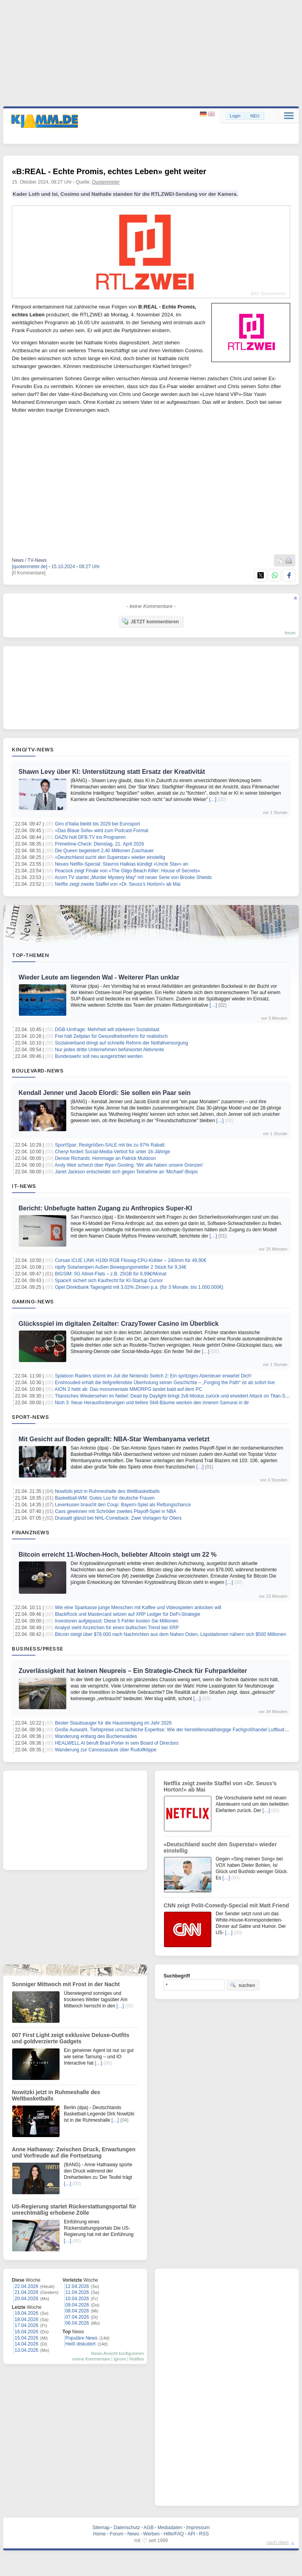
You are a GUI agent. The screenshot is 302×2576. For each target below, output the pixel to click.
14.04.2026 (26, 2344)
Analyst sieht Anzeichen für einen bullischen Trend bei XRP (117, 1627)
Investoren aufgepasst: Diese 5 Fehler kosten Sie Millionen (116, 1621)
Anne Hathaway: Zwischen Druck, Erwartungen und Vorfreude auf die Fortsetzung (74, 2152)
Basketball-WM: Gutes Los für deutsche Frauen (105, 1498)
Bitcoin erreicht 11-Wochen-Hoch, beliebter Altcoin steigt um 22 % (117, 1554)
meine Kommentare (91, 2359)
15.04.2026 (26, 2338)
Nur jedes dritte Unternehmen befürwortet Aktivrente (109, 1049)
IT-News (24, 1186)
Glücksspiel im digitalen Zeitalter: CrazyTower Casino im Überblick (118, 1323)
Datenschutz (127, 2527)
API (191, 2534)
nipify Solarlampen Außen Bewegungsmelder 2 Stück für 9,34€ (120, 1267)
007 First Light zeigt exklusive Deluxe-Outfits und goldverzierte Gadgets (70, 2038)
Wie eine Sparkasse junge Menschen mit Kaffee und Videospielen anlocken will (138, 1607)
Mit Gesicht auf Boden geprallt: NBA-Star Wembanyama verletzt (114, 1439)
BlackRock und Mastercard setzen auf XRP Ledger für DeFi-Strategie (127, 1614)
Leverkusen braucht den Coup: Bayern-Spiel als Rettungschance (123, 1504)
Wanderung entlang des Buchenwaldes (96, 1736)
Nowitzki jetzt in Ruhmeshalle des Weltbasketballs (107, 1491)
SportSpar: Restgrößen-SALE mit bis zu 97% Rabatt (109, 1145)
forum (290, 632)
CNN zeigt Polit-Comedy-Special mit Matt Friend (226, 1905)
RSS (204, 2534)
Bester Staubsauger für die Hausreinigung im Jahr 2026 (113, 1723)
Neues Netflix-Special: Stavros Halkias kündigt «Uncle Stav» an (121, 864)
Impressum (197, 2527)
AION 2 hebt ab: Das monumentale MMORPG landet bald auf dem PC (128, 1389)
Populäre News (81, 2338)
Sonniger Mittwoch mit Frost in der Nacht (66, 1984)
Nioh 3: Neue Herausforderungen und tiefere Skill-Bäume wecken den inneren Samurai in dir (152, 1402)
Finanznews (30, 1532)
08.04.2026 (77, 2311)
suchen (242, 1985)
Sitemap (101, 2527)
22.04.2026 (26, 2286)
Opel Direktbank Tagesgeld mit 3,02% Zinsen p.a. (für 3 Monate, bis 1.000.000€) (139, 1287)
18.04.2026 (26, 2319)
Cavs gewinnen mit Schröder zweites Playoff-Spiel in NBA (115, 1511)
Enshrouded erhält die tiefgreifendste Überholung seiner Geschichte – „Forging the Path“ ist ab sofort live (165, 1382)
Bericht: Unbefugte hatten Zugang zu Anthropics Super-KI (105, 1208)
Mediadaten (170, 2527)
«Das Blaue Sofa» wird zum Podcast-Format (101, 830)
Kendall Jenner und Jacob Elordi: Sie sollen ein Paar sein (105, 1092)
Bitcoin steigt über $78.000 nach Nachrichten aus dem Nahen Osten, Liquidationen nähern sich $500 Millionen (170, 1634)
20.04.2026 (26, 2298)
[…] (212, 799)
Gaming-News (33, 1301)
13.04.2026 (26, 2350)
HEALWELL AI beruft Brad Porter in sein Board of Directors (116, 1743)
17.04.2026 (26, 2325)
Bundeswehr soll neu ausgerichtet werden (99, 1056)
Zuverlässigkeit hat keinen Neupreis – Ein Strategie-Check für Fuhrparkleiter (133, 1670)
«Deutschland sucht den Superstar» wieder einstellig (110, 857)
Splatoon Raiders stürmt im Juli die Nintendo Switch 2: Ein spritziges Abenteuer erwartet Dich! (153, 1376)
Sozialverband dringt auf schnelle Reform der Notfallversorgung (121, 1043)
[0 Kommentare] (28, 573)
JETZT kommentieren (150, 621)
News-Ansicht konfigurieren (117, 2353)
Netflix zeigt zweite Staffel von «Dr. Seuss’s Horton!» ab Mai (117, 884)
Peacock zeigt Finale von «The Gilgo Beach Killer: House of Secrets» (127, 871)
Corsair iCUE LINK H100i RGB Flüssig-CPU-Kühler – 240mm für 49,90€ (130, 1260)
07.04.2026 (77, 2317)
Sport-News (30, 1417)
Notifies (136, 2359)
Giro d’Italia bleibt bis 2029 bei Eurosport (97, 824)
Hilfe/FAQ (174, 2534)
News (133, 2534)
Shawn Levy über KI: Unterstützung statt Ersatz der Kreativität (112, 771)
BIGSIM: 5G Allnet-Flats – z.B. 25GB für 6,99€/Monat (110, 1274)
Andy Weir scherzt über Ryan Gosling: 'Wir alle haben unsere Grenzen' (129, 1165)
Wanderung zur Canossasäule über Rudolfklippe (106, 1750)
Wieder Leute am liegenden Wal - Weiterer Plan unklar (99, 977)
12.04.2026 (77, 2286)
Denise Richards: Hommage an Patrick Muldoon (105, 1158)
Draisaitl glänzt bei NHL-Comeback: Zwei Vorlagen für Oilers (118, 1518)
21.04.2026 (26, 2292)
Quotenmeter (106, 182)
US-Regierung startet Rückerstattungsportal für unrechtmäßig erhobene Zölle (74, 2209)
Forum (116, 2534)
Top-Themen (30, 955)
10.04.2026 (77, 2298)
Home (99, 2534)
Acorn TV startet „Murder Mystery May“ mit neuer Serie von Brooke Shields (133, 877)
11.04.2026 (77, 2292)
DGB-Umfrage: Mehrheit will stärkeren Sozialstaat (107, 1029)
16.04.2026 (26, 2331)
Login (235, 115)
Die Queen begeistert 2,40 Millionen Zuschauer (104, 850)
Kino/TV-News (33, 749)
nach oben (278, 2542)
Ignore (120, 2359)
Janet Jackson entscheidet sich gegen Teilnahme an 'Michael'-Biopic (126, 1172)
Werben (151, 2534)
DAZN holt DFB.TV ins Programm (90, 837)
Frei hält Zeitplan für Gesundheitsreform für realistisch (111, 1036)
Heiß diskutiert (80, 2344)
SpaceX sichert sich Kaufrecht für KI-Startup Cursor (109, 1280)
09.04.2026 (77, 2305)
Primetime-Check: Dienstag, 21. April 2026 (99, 844)
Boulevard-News (37, 1070)
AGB (148, 2527)
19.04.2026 (26, 2313)
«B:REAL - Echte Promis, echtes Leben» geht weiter (109, 171)
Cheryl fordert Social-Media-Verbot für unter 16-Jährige (112, 1151)
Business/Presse (37, 1648)
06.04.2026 (77, 2323)
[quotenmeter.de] (29, 566)
